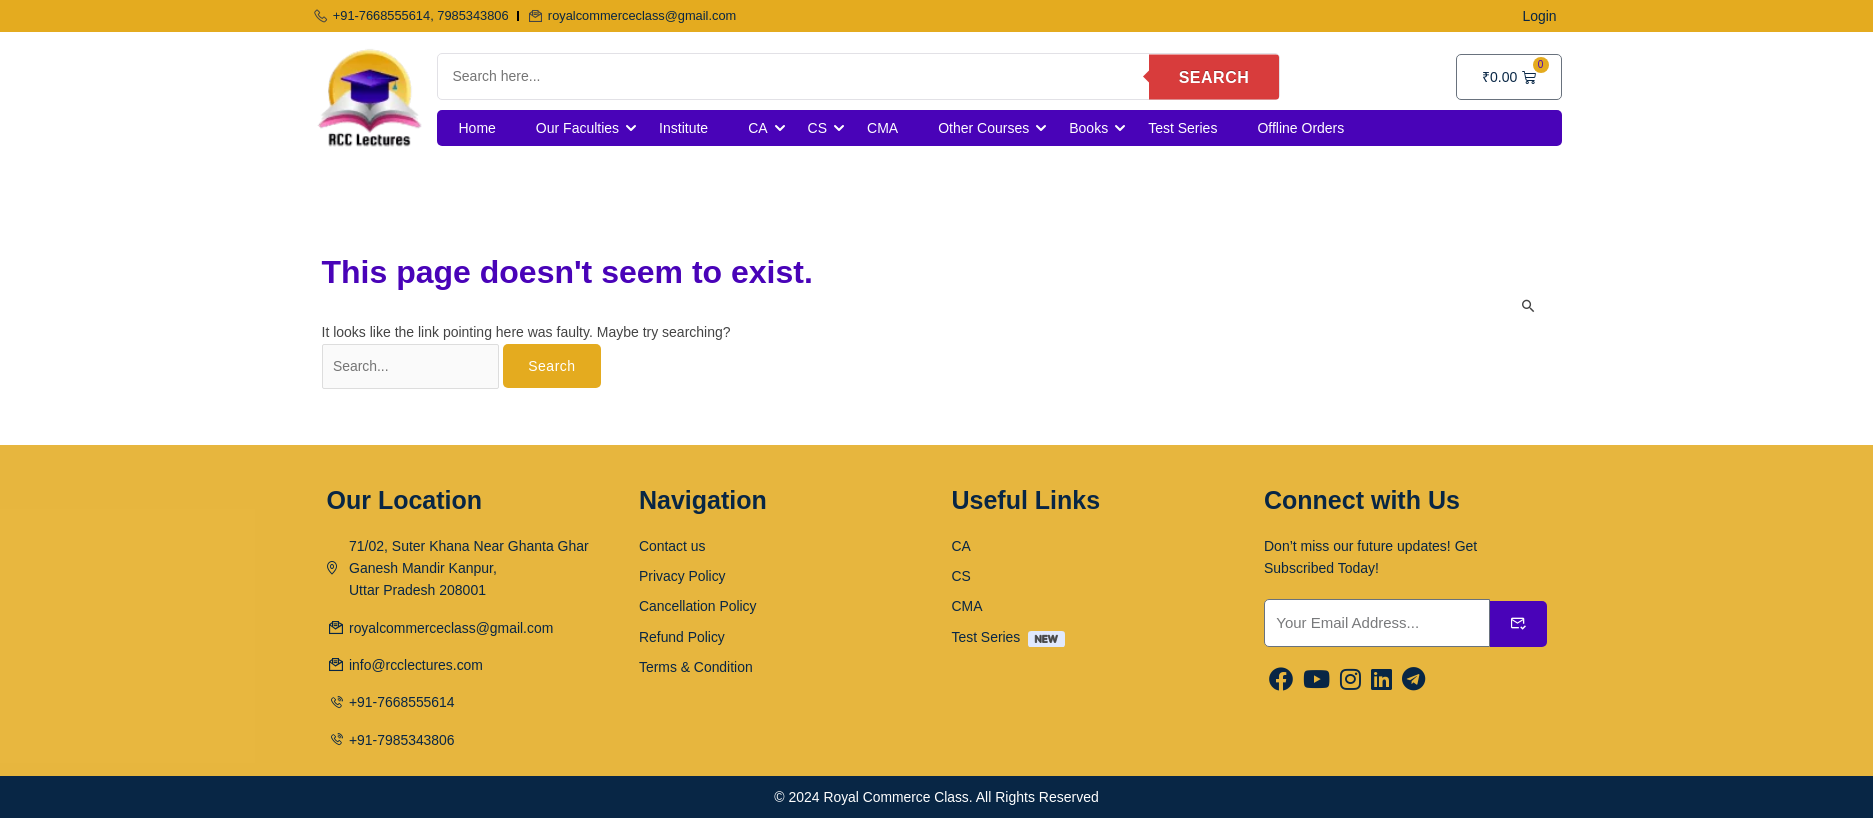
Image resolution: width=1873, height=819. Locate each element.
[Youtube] (1316, 681)
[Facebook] (1281, 681)
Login (1539, 16)
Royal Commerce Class (896, 798)
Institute (683, 128)
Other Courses (983, 128)
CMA (882, 128)
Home (477, 128)
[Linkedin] (1381, 681)
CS (817, 128)
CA (757, 128)
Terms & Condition (696, 668)
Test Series (1182, 128)
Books (1088, 128)
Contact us (672, 546)
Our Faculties (577, 128)
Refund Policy (682, 637)
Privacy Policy (682, 576)
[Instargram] (1350, 681)
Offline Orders (1300, 128)
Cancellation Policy (698, 607)
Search (1214, 76)
